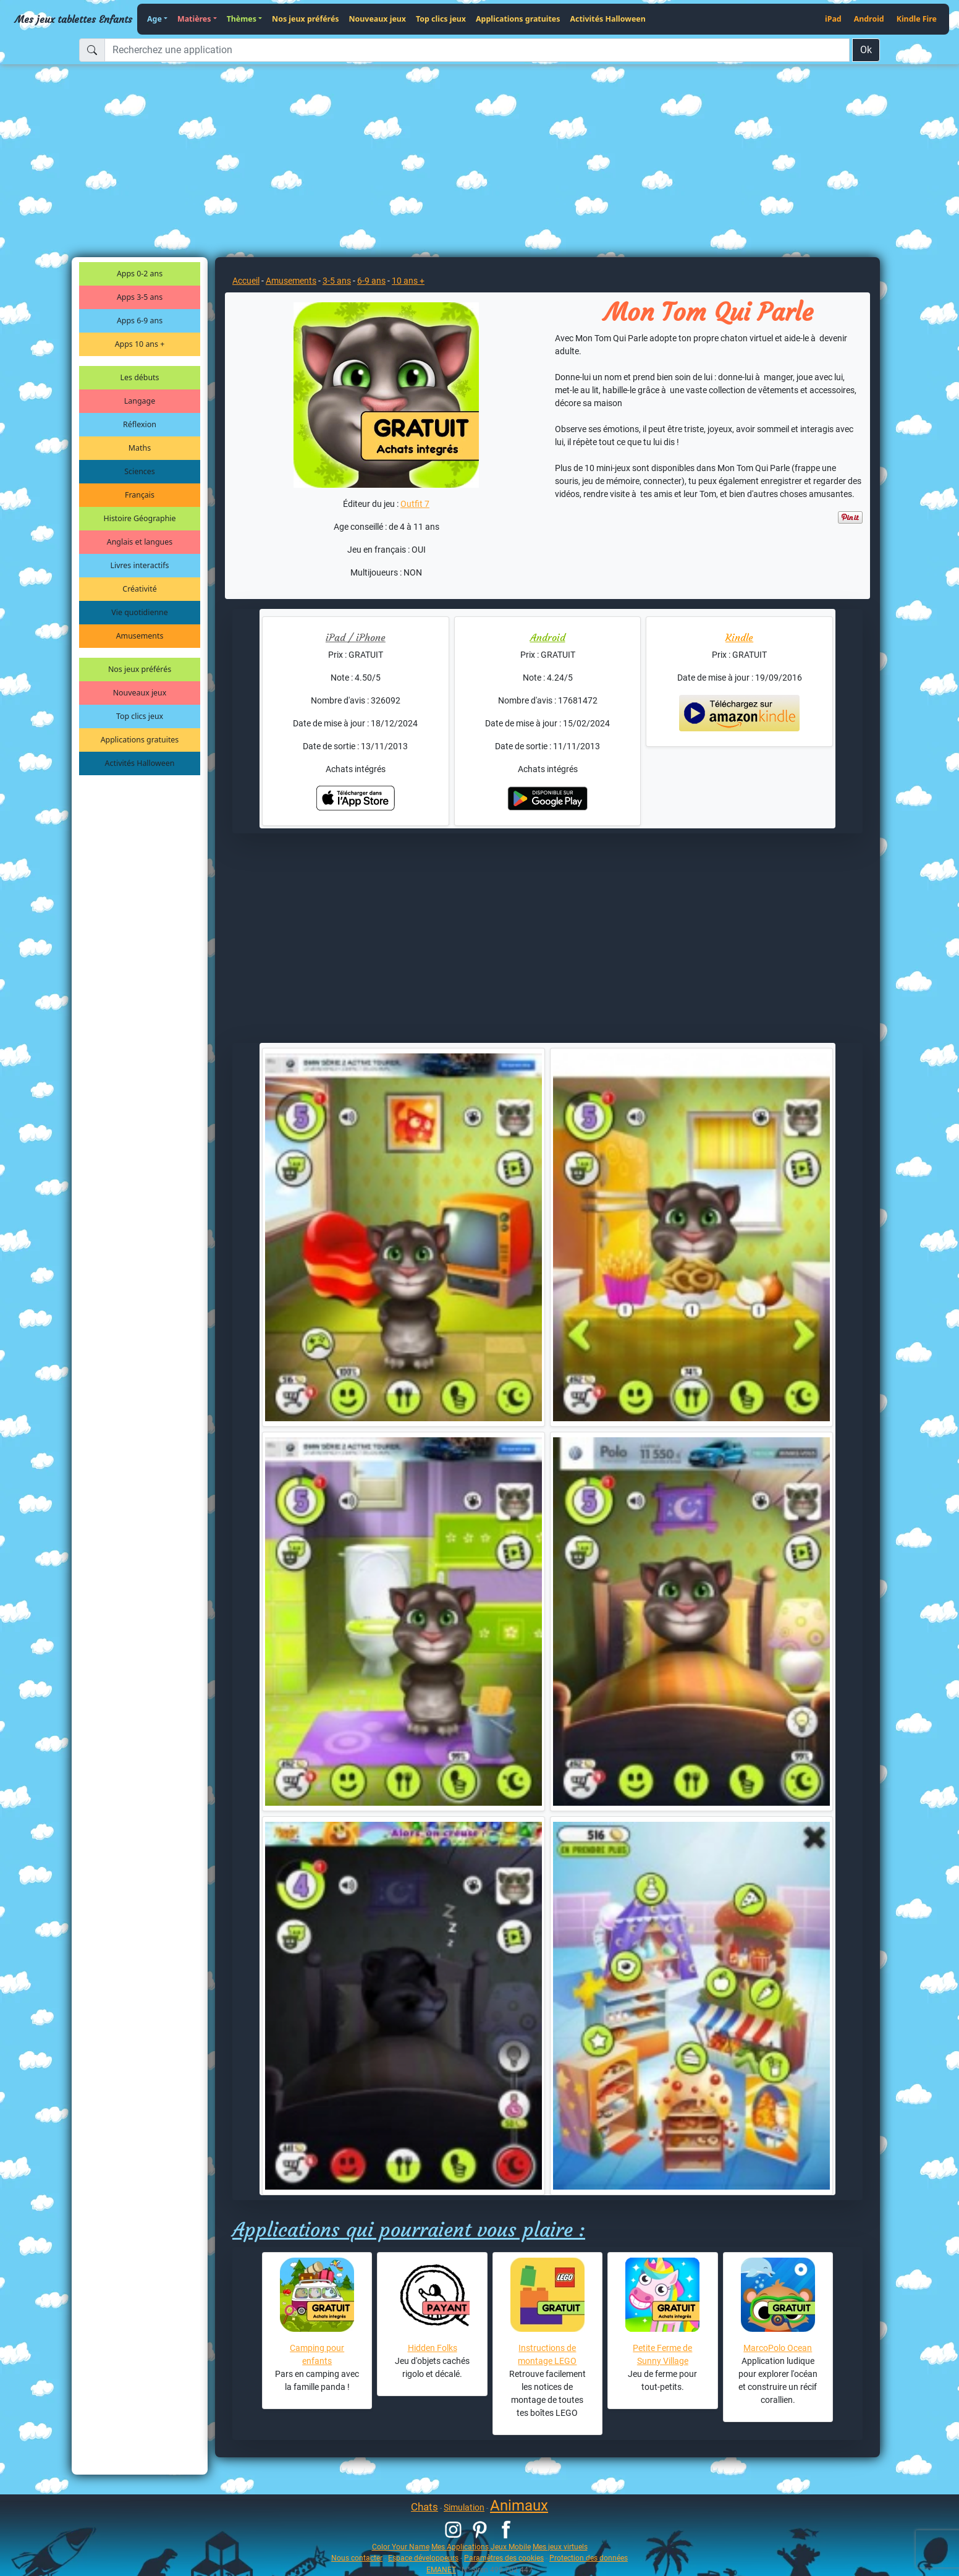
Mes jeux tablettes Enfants (73, 19)
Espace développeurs (423, 2557)
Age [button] (154, 19)
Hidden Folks (432, 2348)
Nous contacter (356, 2557)
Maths (140, 448)
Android (869, 19)
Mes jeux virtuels (560, 2546)
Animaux (519, 2505)
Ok (866, 50)
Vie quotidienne (139, 612)
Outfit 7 (414, 504)
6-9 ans (371, 281)
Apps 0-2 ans (140, 273)
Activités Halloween (607, 19)
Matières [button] (194, 19)
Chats (424, 2507)
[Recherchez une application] (477, 50)
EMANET (441, 2569)
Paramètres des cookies (504, 2557)
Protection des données (588, 2557)
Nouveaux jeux (378, 19)
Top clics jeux (441, 19)
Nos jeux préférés (305, 19)
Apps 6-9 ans (140, 320)
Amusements (140, 636)
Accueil (246, 281)
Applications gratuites (518, 19)
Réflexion (139, 424)
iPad (833, 19)
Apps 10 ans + (140, 344)
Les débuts (139, 377)
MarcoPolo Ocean (777, 2348)
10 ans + (408, 281)
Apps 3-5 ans (140, 297)
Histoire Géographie (140, 518)
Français (139, 495)
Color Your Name (400, 2546)
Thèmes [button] (241, 19)
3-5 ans (337, 281)
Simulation (464, 2507)
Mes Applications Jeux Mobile (481, 2546)
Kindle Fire (917, 19)
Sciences (139, 471)
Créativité (139, 589)
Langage (139, 401)
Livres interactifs (140, 565)
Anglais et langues (139, 542)
